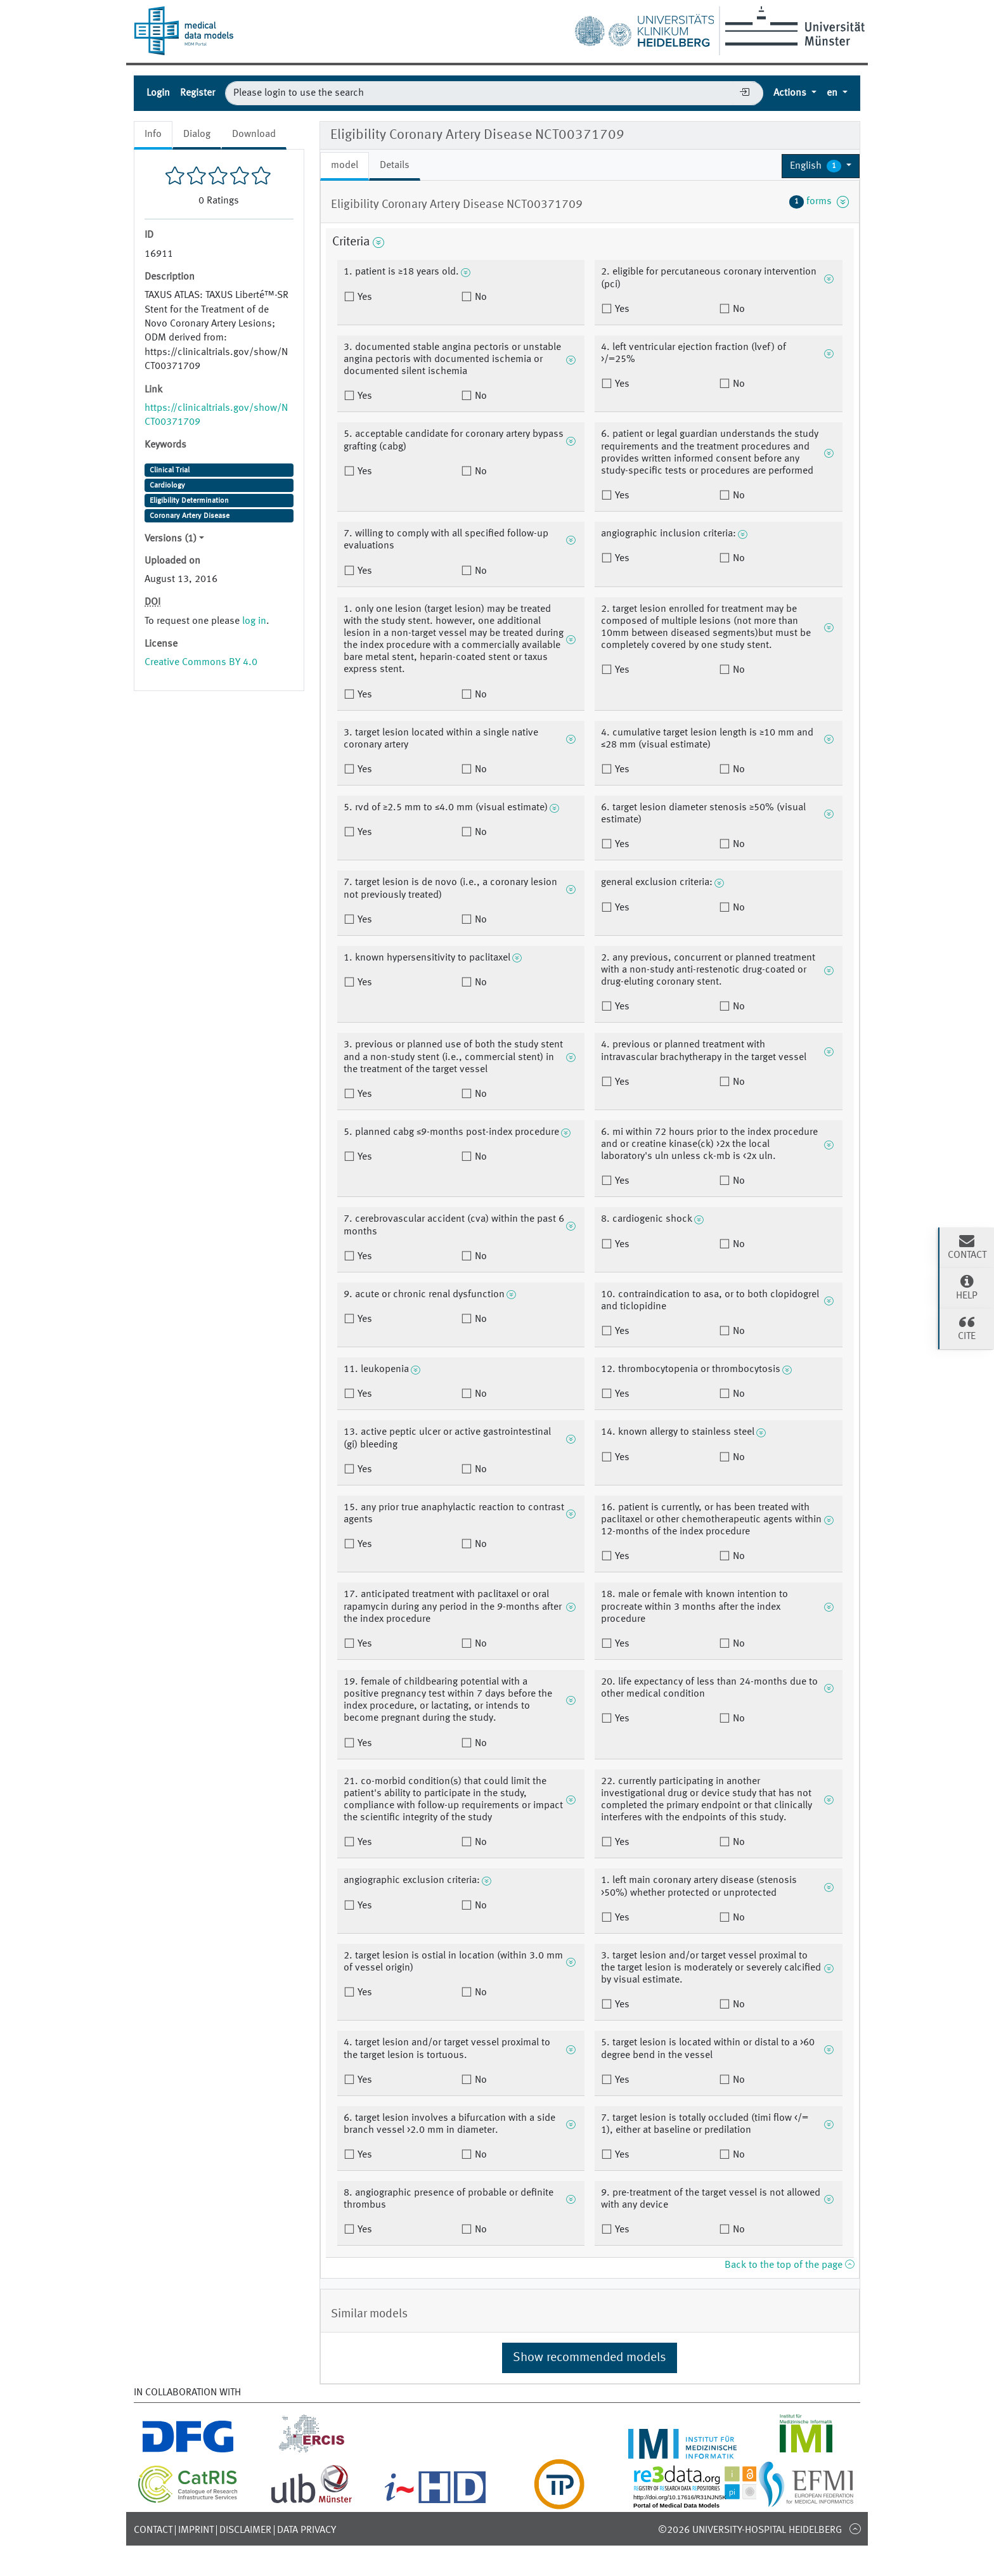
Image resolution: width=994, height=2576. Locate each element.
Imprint (196, 2530)
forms (819, 202)
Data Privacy (306, 2530)
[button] (821, 166)
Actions (791, 93)
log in (254, 621)
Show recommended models (589, 2358)
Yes (363, 297)
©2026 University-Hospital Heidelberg (750, 2530)
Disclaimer (245, 2530)
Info (153, 134)
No (479, 297)
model (344, 165)
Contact (153, 2530)
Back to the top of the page (789, 2265)
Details (395, 165)
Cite (967, 1328)
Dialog (196, 134)
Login (158, 93)
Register (197, 93)
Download (254, 134)
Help (967, 1287)
